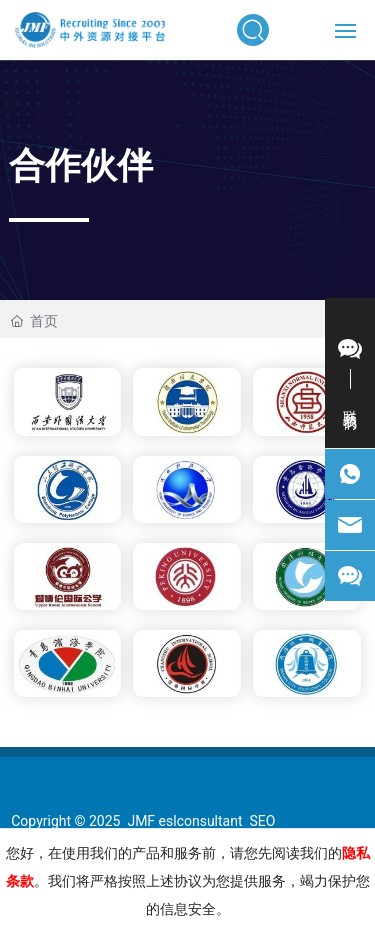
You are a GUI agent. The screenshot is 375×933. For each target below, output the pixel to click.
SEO (262, 821)
